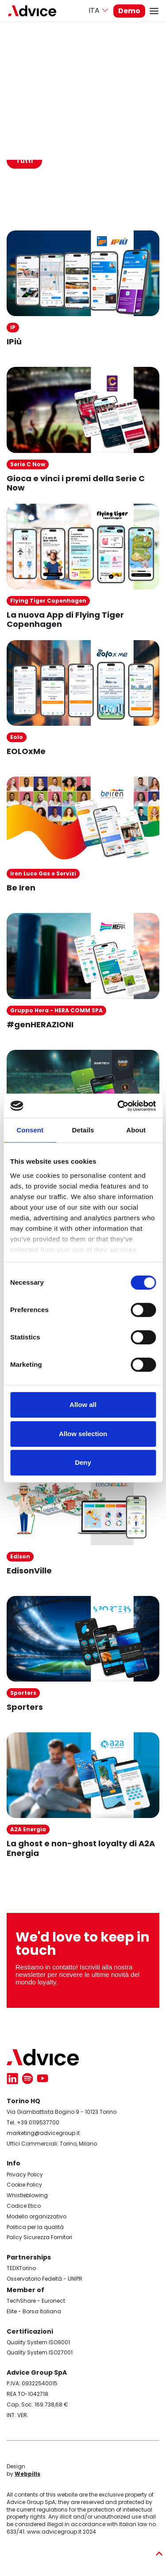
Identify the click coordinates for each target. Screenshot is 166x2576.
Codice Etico (24, 2206)
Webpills (27, 2474)
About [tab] (136, 1130)
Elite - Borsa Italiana (34, 2311)
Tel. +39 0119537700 (33, 2122)
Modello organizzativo (36, 2216)
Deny (83, 1462)
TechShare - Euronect (36, 2300)
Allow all (83, 1404)
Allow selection (83, 1433)
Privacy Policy (25, 2174)
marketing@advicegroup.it (43, 2133)
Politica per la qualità (35, 2227)
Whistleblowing (27, 2195)
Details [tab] (83, 1130)
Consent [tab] (29, 1130)
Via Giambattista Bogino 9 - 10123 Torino (61, 2112)
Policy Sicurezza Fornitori (39, 2237)
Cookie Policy (24, 2184)
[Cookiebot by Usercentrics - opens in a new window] (118, 1106)
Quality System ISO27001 (40, 2352)
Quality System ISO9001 (38, 2342)
